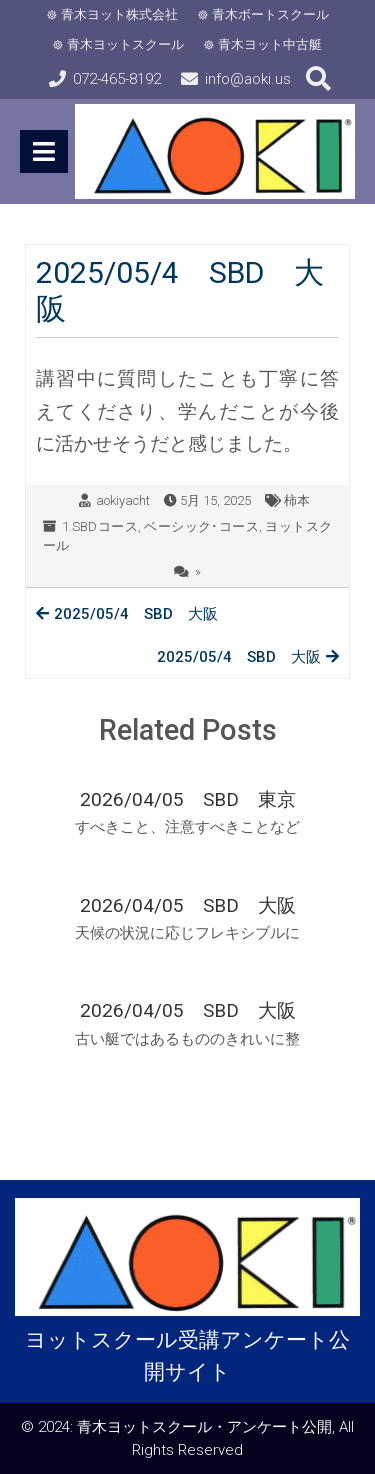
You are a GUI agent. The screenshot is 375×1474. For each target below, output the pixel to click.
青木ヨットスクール (125, 44)
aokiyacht (123, 500)
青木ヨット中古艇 (270, 44)
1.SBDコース (100, 526)
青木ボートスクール (270, 14)
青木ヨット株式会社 (119, 14)
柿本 (297, 500)
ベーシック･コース (201, 526)
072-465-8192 (117, 79)
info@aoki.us (248, 79)
